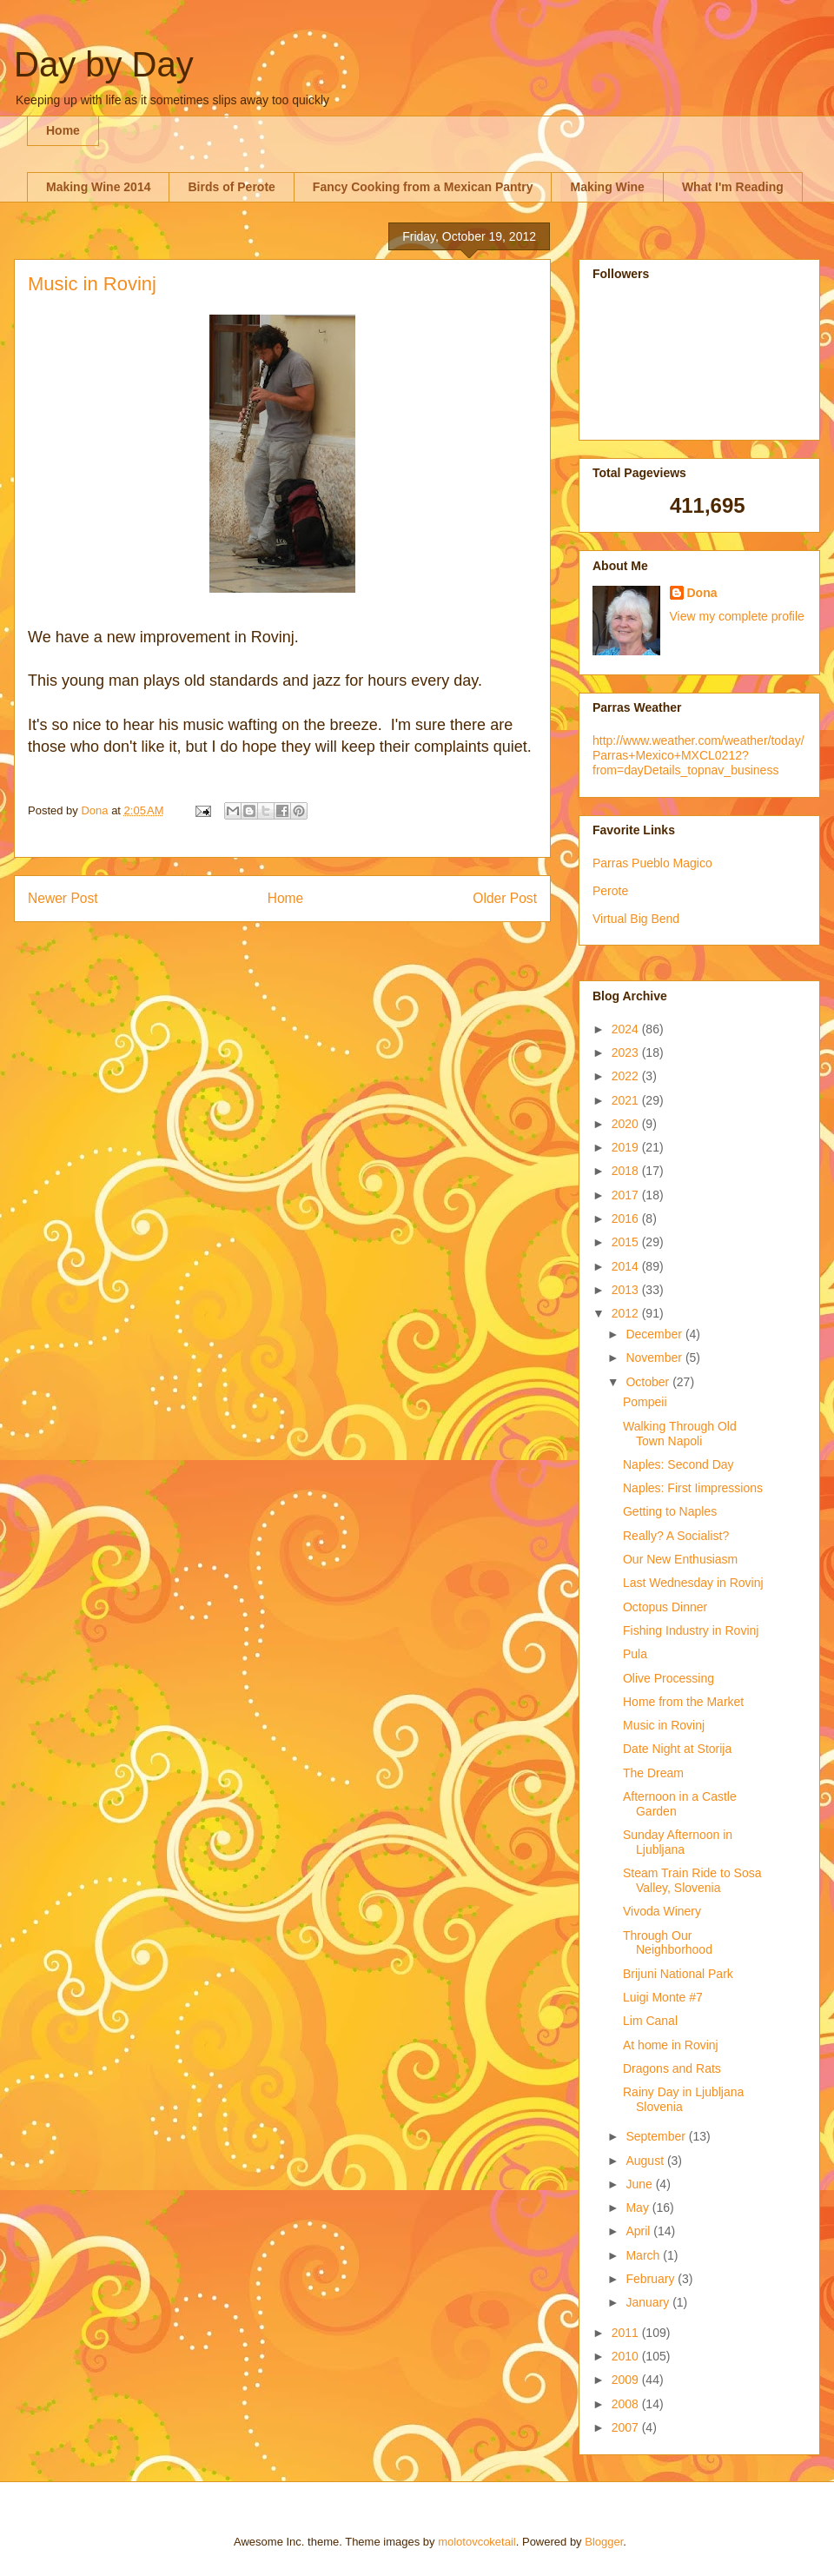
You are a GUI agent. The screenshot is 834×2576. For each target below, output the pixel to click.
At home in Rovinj (670, 2045)
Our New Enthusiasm (680, 1559)
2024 (627, 1029)
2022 (627, 1076)
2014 (627, 1266)
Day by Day (104, 64)
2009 (627, 2380)
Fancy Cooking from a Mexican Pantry (423, 187)
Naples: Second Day (678, 1464)
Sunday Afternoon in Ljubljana (677, 1842)
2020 (627, 1124)
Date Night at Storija (677, 1749)
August (646, 2161)
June (640, 2184)
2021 (627, 1100)
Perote (610, 891)
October (649, 1382)
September (657, 2136)
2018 (627, 1171)
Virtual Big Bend (635, 919)
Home (63, 130)
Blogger (604, 2541)
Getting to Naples (670, 1511)
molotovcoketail (477, 2541)
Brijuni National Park (678, 1974)
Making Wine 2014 (98, 187)
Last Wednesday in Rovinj (693, 1583)
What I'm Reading (733, 187)
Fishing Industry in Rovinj (690, 1630)
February (652, 2279)
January (649, 2302)
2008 (627, 2404)
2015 (627, 1242)
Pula (635, 1654)
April (639, 2231)
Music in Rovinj (664, 1725)
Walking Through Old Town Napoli (680, 1433)
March (644, 2255)
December (655, 1334)
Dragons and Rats (672, 2068)
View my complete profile (737, 616)
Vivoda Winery (662, 1911)
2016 (627, 1218)
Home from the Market (683, 1702)
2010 (627, 2356)
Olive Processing (668, 1678)
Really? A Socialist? (676, 1536)
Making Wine (607, 187)
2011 (627, 2333)
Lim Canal (650, 2021)
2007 (627, 2427)
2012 (627, 1313)
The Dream (653, 1773)
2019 (627, 1147)
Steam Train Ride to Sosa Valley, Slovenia (692, 1880)
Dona (702, 593)
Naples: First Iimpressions (693, 1488)
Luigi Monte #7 (663, 1997)
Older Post (505, 898)
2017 (627, 1195)
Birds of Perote (231, 187)
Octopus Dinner (665, 1607)
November (655, 1357)
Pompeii (645, 1402)
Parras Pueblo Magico (652, 863)
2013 (627, 1290)
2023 (627, 1052)
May (639, 2207)
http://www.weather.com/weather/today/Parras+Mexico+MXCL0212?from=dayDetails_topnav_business (698, 755)
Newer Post (63, 898)
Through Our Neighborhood (667, 1943)
